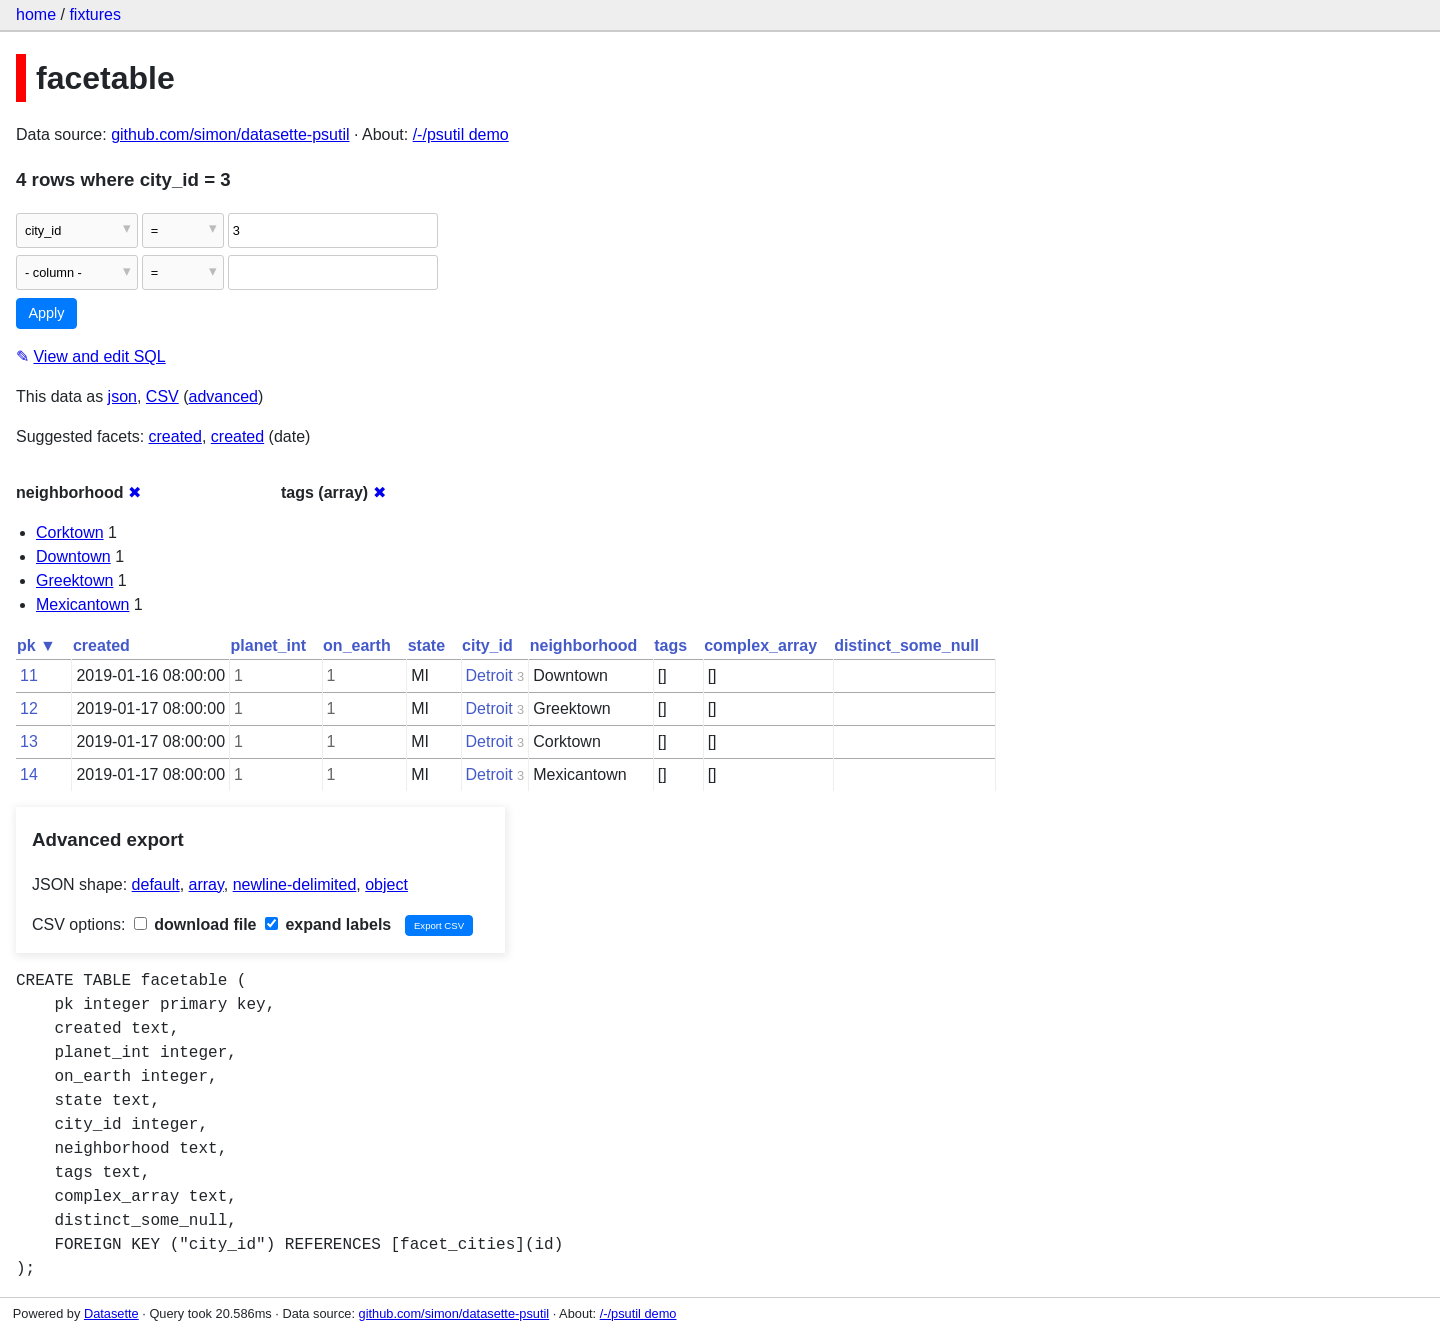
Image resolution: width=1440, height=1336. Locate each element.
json (122, 396)
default (156, 884)
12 (29, 708)
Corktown (70, 532)
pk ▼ (36, 645)
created (175, 436)
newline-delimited (295, 884)
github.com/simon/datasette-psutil (230, 134)
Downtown (73, 556)
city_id (487, 645)
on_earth (357, 645)
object (386, 884)
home (36, 14)
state (426, 645)
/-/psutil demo (461, 134)
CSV (162, 396)
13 (29, 741)
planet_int (269, 645)
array (206, 884)
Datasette (111, 1313)
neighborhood (584, 645)
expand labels (328, 924)
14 (29, 774)
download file (195, 924)
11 (29, 675)
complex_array (760, 645)
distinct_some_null (906, 645)
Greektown (74, 580)
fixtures (95, 14)
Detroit (489, 675)
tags (670, 645)
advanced (223, 396)
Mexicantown (82, 604)
